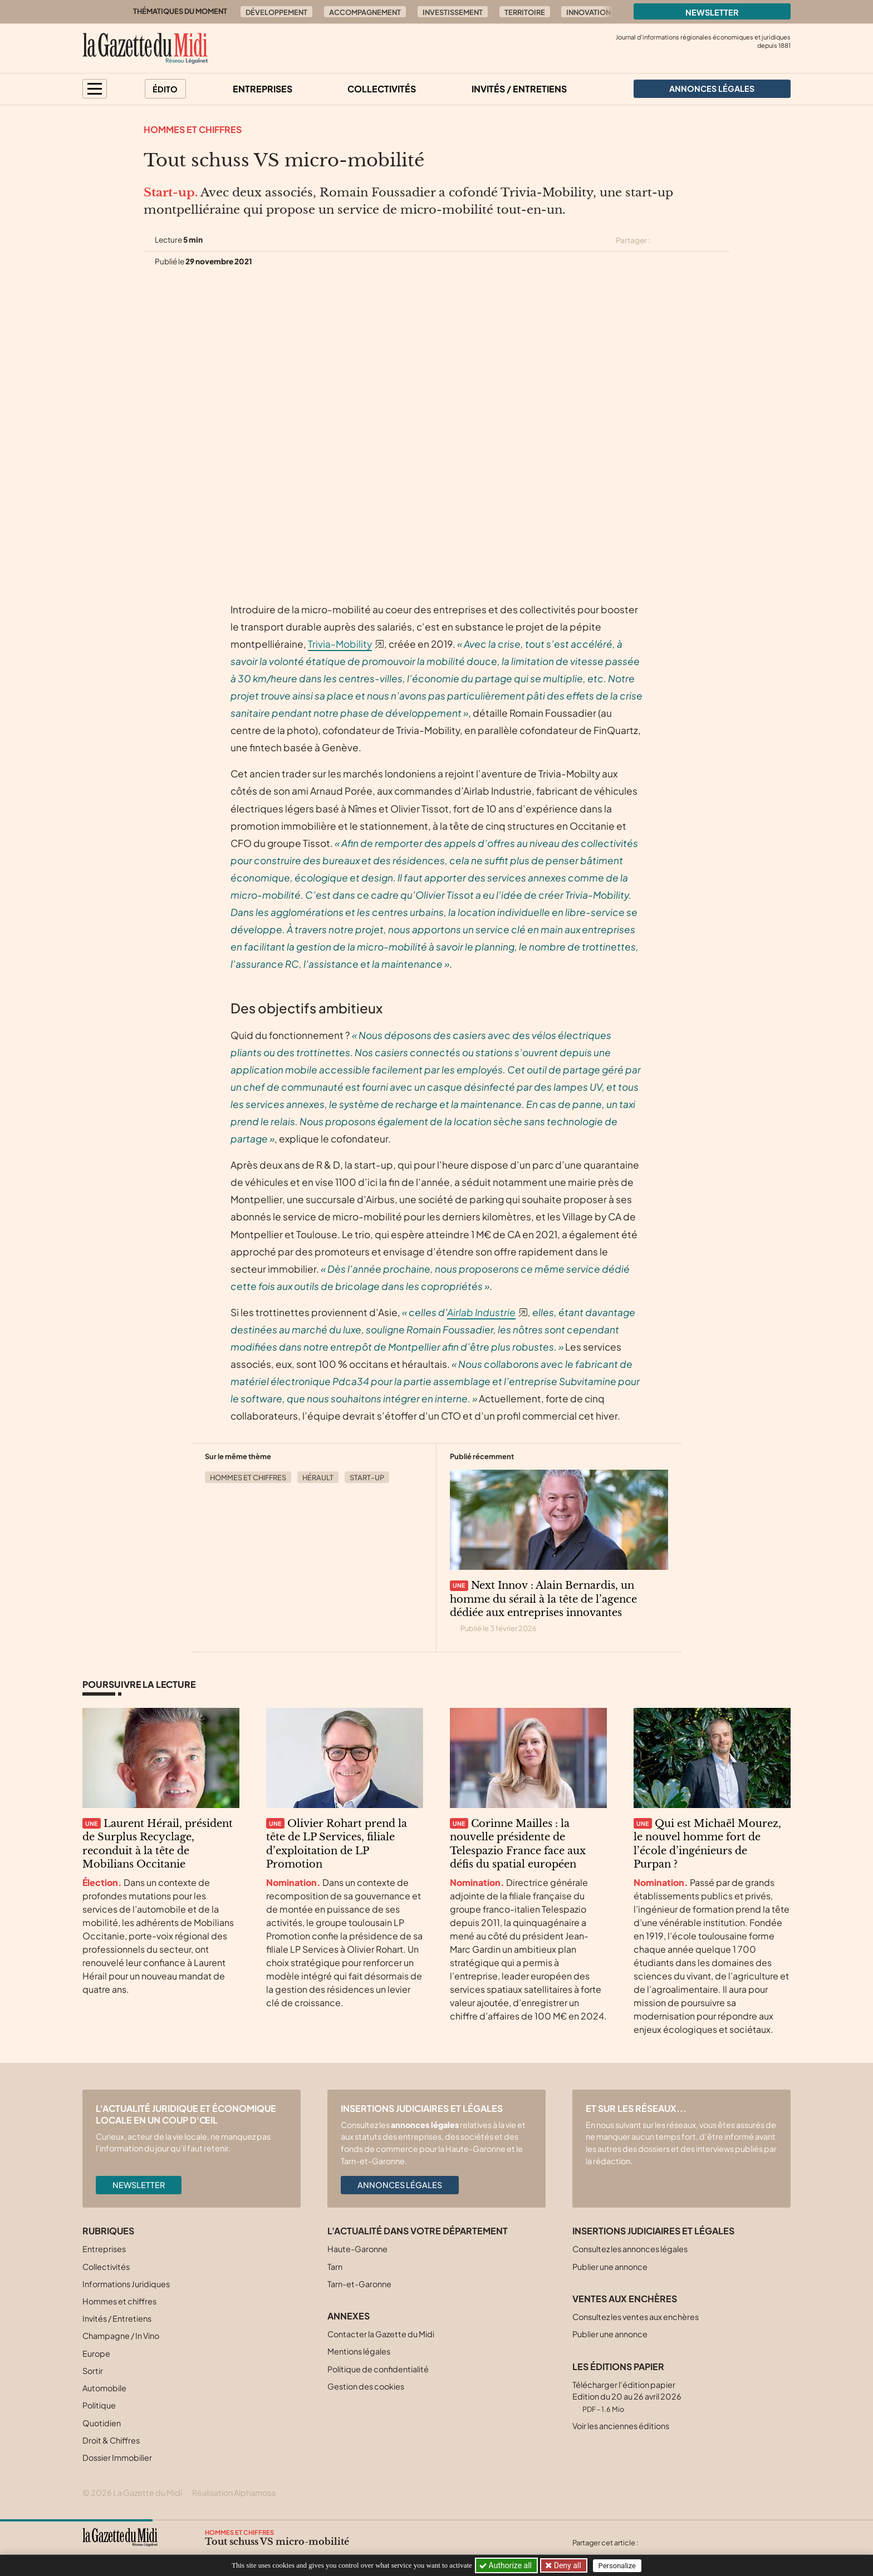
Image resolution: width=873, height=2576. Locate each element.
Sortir (92, 2371)
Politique (99, 2405)
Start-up (367, 1477)
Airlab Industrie (481, 1312)
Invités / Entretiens (519, 89)
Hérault (317, 1477)
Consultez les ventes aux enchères (635, 2317)
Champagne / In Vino (120, 2336)
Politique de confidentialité (378, 2369)
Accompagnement (365, 12)
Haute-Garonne (357, 2249)
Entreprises (262, 89)
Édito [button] (165, 89)
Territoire (524, 12)
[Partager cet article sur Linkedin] (702, 240)
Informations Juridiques (126, 2284)
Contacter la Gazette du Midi (380, 2334)
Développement (276, 12)
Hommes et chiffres (193, 129)
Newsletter (712, 12)
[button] (94, 88)
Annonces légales (399, 2185)
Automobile (104, 2388)
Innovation (588, 12)
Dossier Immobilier (117, 2457)
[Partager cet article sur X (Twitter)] (663, 240)
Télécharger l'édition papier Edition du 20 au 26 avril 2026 (626, 2397)
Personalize (618, 2566)
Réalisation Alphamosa (234, 2493)
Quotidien (101, 2423)
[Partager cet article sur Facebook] (682, 240)
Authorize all (506, 2565)
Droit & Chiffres (111, 2440)
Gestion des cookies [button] (365, 2386)
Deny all (566, 2565)
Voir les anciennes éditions (620, 2426)
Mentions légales (358, 2351)
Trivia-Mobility (340, 644)
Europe (96, 2353)
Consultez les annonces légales (630, 2249)
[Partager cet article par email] (722, 240)
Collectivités (381, 89)
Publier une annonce (610, 2267)
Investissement (453, 12)
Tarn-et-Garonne (359, 2284)
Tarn (334, 2267)
